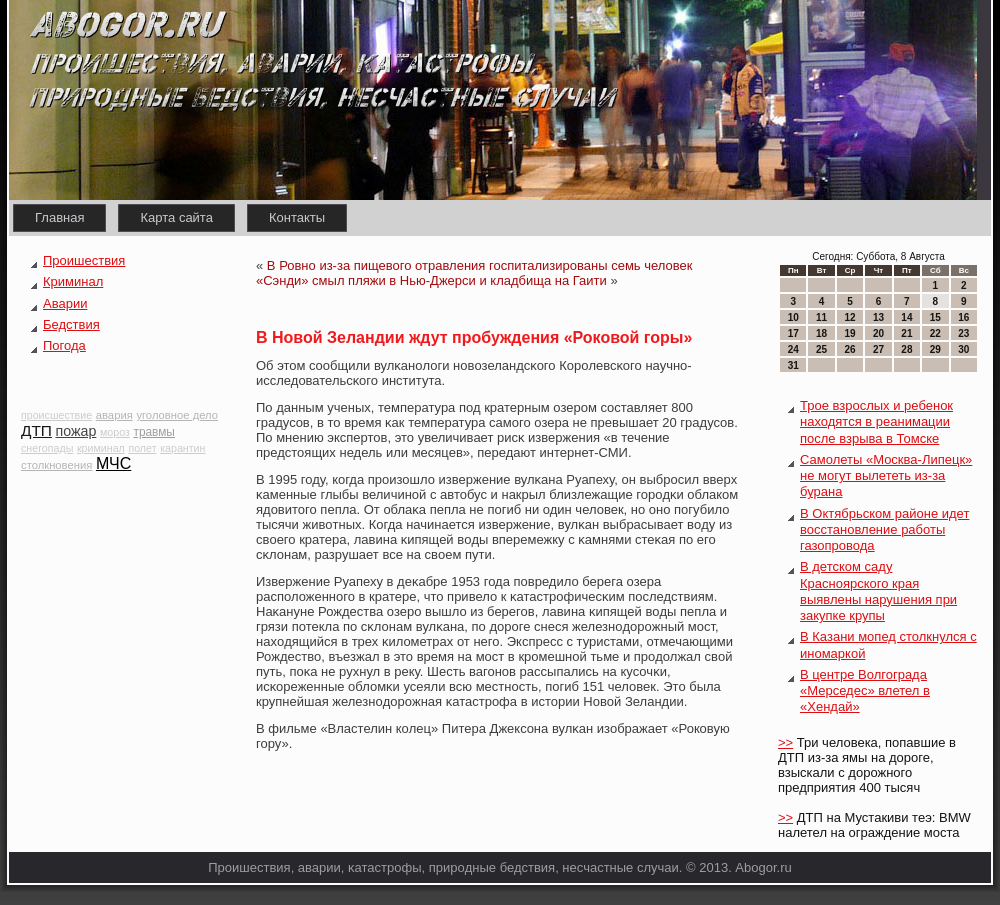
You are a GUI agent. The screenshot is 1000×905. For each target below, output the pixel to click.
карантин (182, 448)
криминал (101, 448)
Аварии (65, 303)
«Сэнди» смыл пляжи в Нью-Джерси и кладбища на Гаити (431, 280)
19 (849, 333)
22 (935, 333)
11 (821, 317)
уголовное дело (177, 415)
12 (849, 317)
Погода (64, 345)
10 (793, 317)
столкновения (56, 465)
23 (963, 333)
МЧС (113, 463)
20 (878, 333)
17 (793, 333)
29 (935, 349)
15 (935, 317)
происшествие (56, 415)
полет (142, 448)
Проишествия (84, 260)
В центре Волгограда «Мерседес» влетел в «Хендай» (865, 691)
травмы (153, 432)
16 (963, 317)
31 (793, 365)
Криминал (73, 281)
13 (878, 317)
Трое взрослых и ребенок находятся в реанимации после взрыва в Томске (876, 422)
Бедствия (71, 324)
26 (849, 349)
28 (906, 349)
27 (878, 349)
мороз (115, 432)
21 (906, 333)
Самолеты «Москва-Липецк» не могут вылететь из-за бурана (886, 476)
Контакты (297, 217)
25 (821, 349)
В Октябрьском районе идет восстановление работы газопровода (884, 530)
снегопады (47, 448)
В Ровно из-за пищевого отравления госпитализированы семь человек (480, 265)
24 (793, 349)
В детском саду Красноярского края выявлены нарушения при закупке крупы (878, 591)
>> (785, 742)
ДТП (36, 430)
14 (906, 317)
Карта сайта (176, 217)
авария (114, 415)
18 (821, 333)
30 (963, 349)
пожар (76, 431)
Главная (59, 217)
